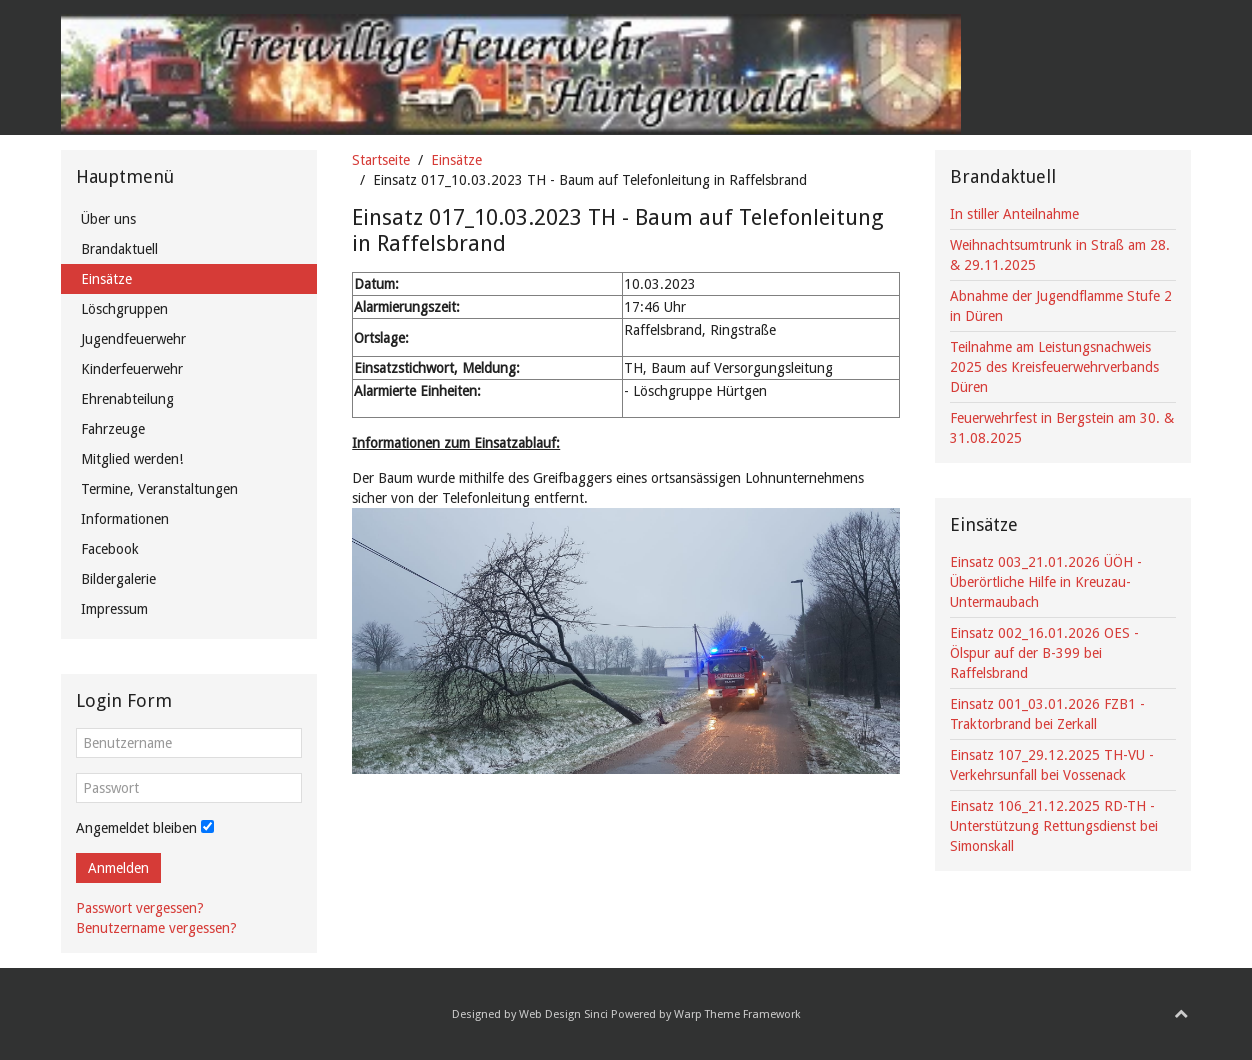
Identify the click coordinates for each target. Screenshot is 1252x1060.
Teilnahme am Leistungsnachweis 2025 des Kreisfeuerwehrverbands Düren (1054, 367)
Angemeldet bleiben (136, 828)
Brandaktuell (119, 249)
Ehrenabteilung (127, 399)
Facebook (110, 549)
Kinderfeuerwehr (132, 369)
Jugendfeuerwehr (133, 339)
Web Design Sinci (563, 1014)
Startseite (381, 160)
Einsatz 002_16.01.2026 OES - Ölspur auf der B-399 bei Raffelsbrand (1044, 653)
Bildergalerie (118, 579)
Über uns (108, 219)
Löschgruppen (124, 309)
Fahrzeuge (113, 429)
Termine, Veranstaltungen (159, 489)
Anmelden (118, 868)
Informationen (125, 519)
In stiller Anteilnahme (1014, 214)
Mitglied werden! (132, 459)
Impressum (114, 609)
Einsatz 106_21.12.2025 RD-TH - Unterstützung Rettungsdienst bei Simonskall (1054, 826)
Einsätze (456, 160)
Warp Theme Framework (737, 1014)
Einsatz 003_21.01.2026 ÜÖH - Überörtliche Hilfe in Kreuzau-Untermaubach (1046, 582)
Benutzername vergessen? (156, 928)
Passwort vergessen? (140, 908)
